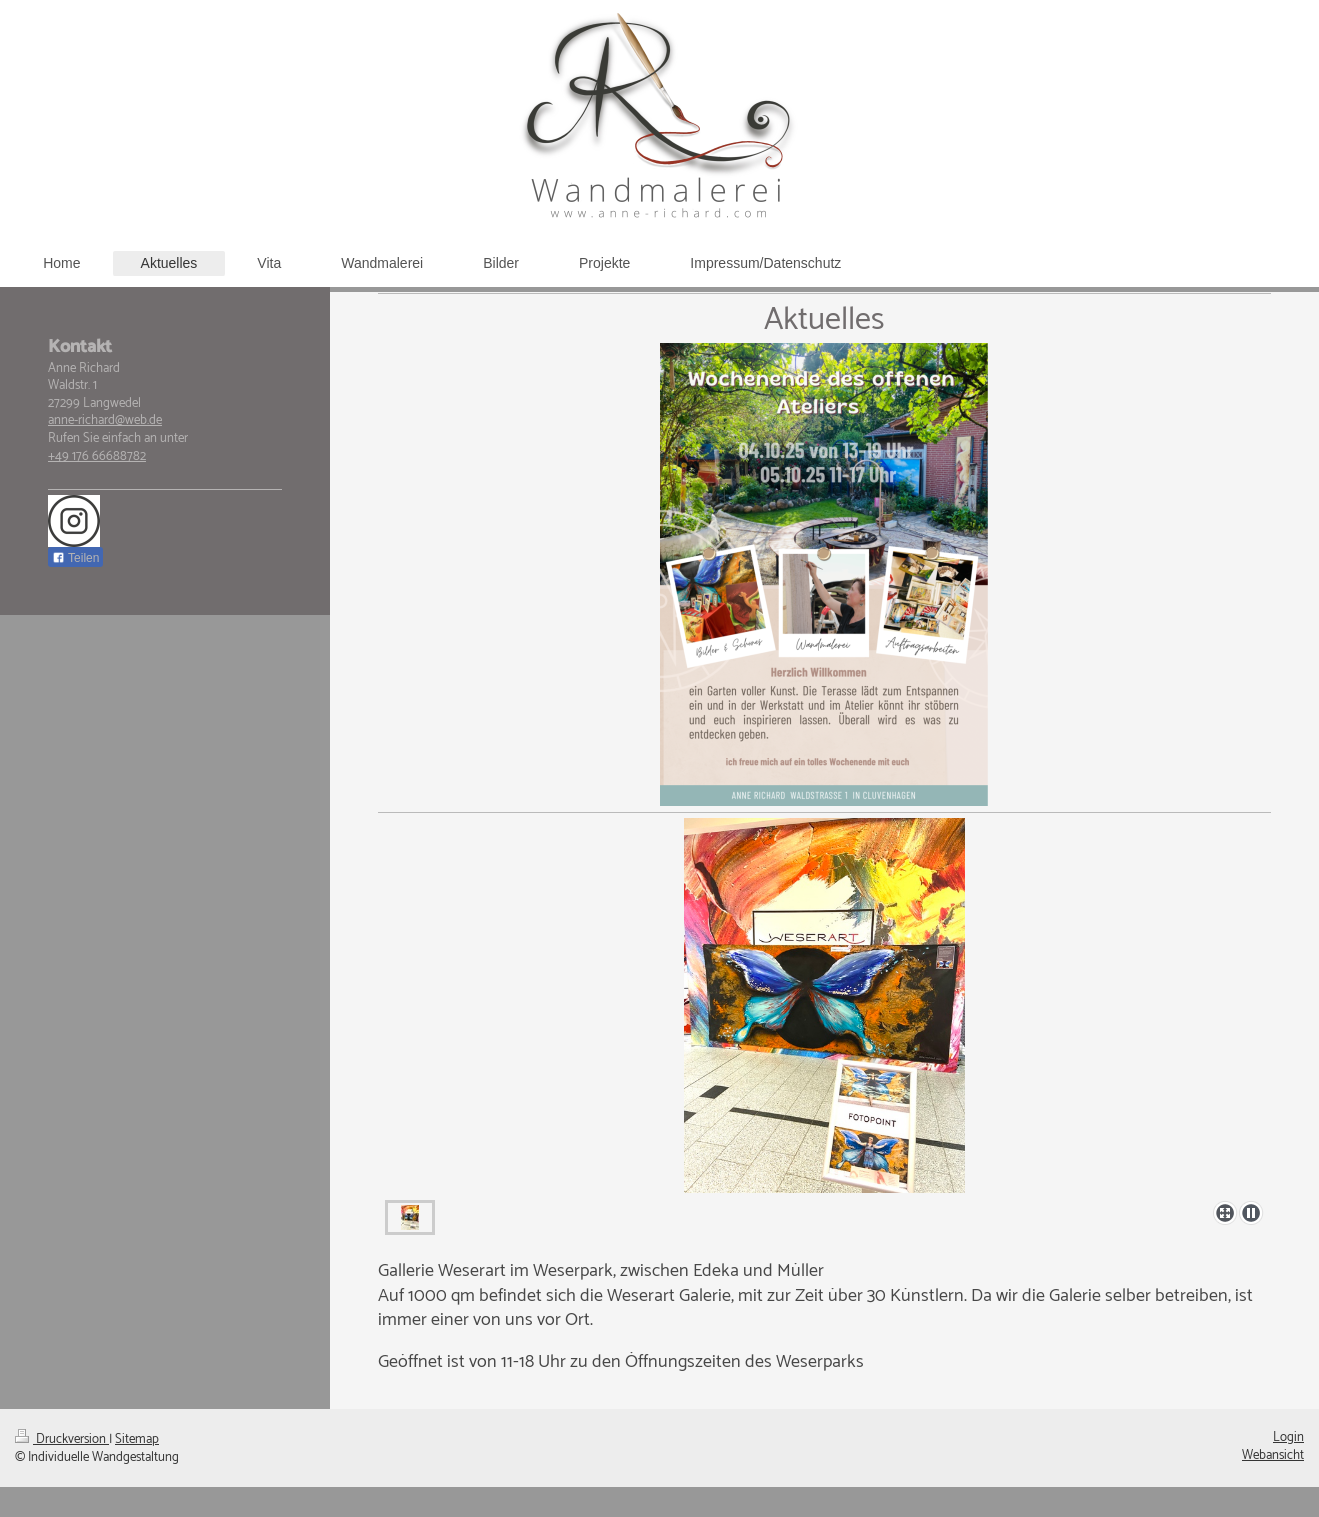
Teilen (75, 558)
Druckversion (62, 1439)
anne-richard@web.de (105, 420)
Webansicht (1273, 1455)
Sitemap (137, 1439)
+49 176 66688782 (97, 456)
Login (1288, 1437)
